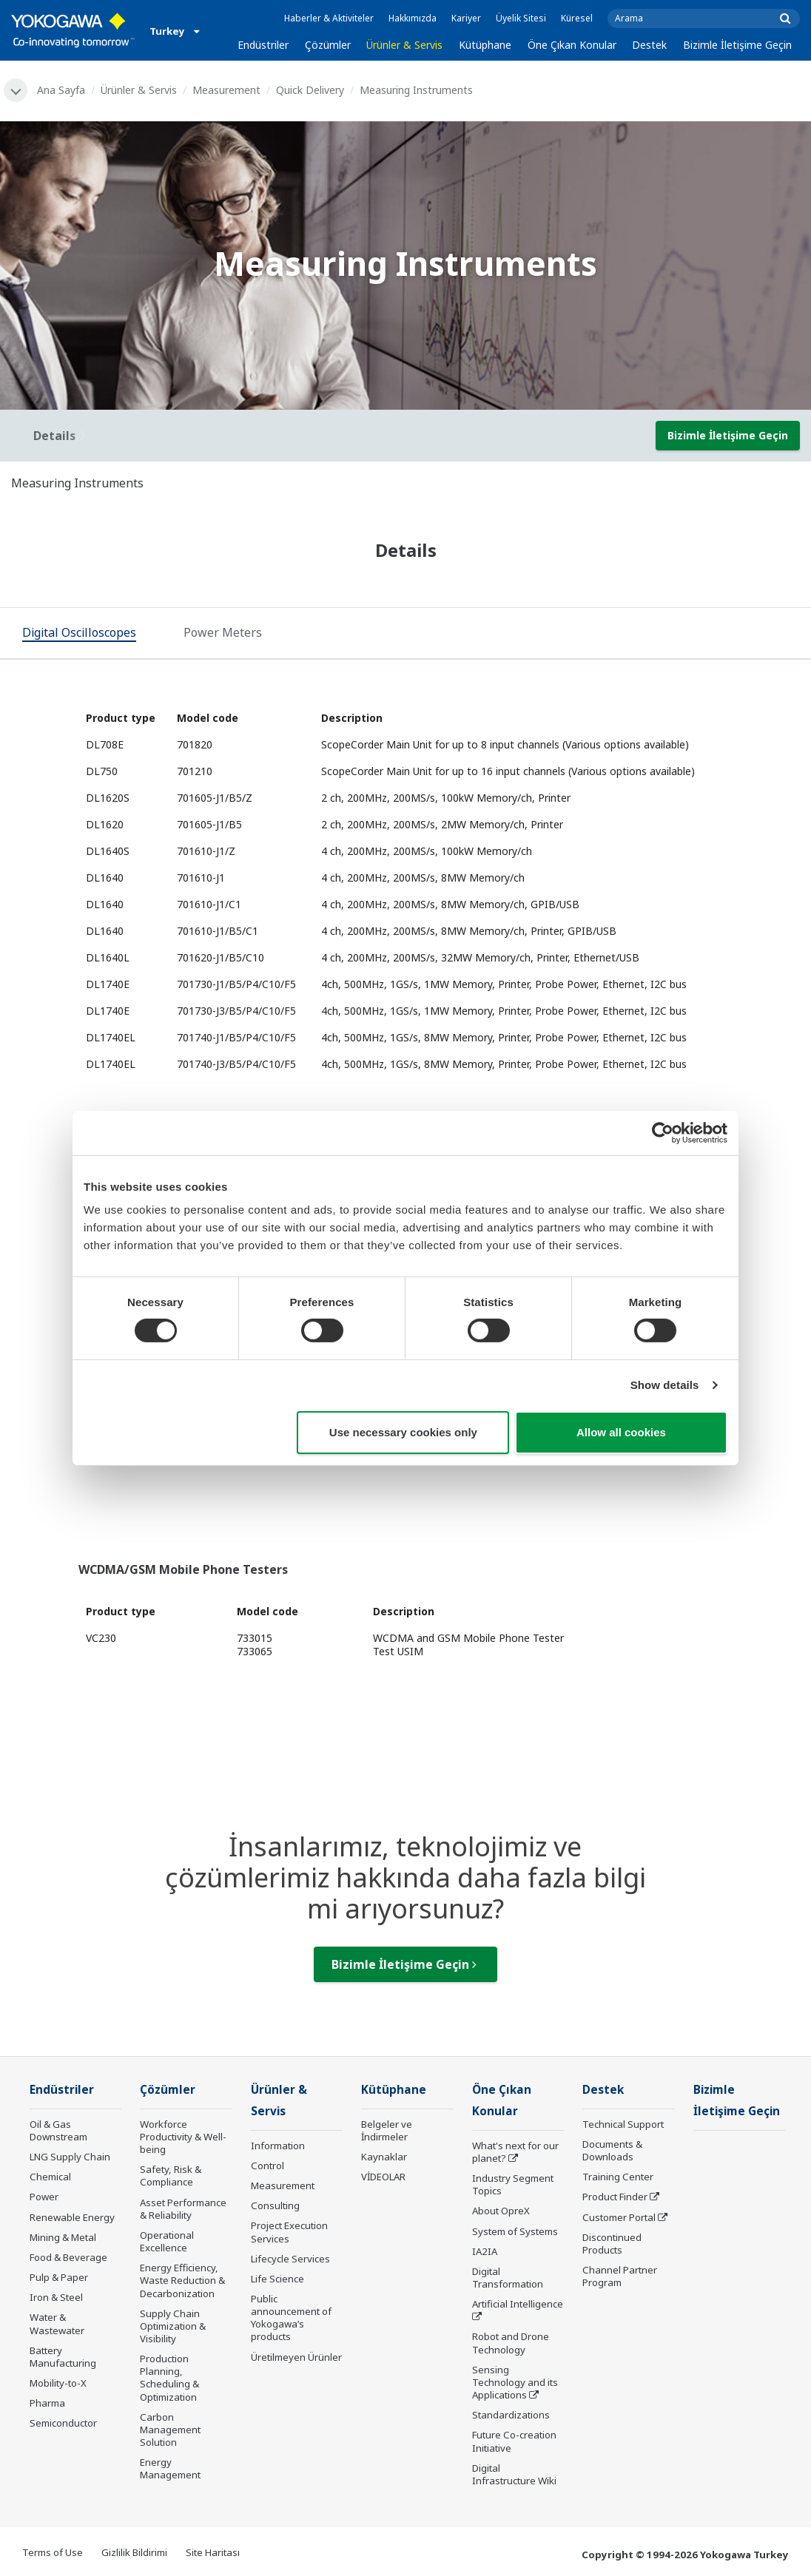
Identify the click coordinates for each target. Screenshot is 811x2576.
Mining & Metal (63, 2237)
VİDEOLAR (383, 2176)
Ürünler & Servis (404, 45)
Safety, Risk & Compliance (170, 2175)
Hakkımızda (412, 18)
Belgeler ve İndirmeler (386, 2130)
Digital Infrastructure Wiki (514, 2474)
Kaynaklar (384, 2156)
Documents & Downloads (612, 2150)
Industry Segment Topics (512, 2184)
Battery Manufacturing (63, 2357)
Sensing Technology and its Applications (515, 2382)
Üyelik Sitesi (521, 18)
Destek (649, 45)
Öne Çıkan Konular (572, 45)
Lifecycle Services (290, 2258)
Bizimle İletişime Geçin (737, 45)
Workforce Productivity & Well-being (183, 2136)
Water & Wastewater (57, 2323)
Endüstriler (263, 45)
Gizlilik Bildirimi (134, 2552)
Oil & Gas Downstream (58, 2130)
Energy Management (170, 2468)
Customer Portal (619, 2217)
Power (44, 2196)
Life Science (277, 2278)
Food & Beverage (68, 2257)
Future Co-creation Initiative (514, 2441)
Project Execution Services (289, 2232)
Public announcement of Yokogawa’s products (291, 2317)
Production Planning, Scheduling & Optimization (169, 2377)
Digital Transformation (507, 2278)
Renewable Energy (72, 2217)
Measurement (226, 90)
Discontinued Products (612, 2243)
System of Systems (515, 2231)
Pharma (47, 2403)
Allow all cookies (621, 1432)
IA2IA (484, 2251)
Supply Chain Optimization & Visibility (173, 2326)
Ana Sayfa (61, 90)
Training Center (617, 2176)
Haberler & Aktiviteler (329, 18)
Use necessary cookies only (403, 1432)
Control (267, 2165)
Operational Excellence (167, 2241)
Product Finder (614, 2196)
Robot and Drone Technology (510, 2343)
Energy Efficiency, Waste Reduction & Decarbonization (182, 2280)
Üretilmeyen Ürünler (296, 2357)
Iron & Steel (56, 2297)
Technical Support (623, 2124)
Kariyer (466, 18)
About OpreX (501, 2210)
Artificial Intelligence (517, 2303)
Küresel (577, 18)
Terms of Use (52, 2552)
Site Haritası (213, 2552)
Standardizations (511, 2414)
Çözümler (328, 45)
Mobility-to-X (58, 2383)
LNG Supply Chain (70, 2156)
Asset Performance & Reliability (183, 2209)
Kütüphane (485, 45)
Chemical (50, 2176)
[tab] (79, 633)
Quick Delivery (310, 90)
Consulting (275, 2205)
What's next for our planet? (515, 2152)
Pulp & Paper (59, 2277)
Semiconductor (63, 2423)
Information (278, 2145)
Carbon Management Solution (170, 2429)
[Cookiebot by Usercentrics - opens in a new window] (662, 1132)
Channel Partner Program (619, 2276)
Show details (664, 1385)
